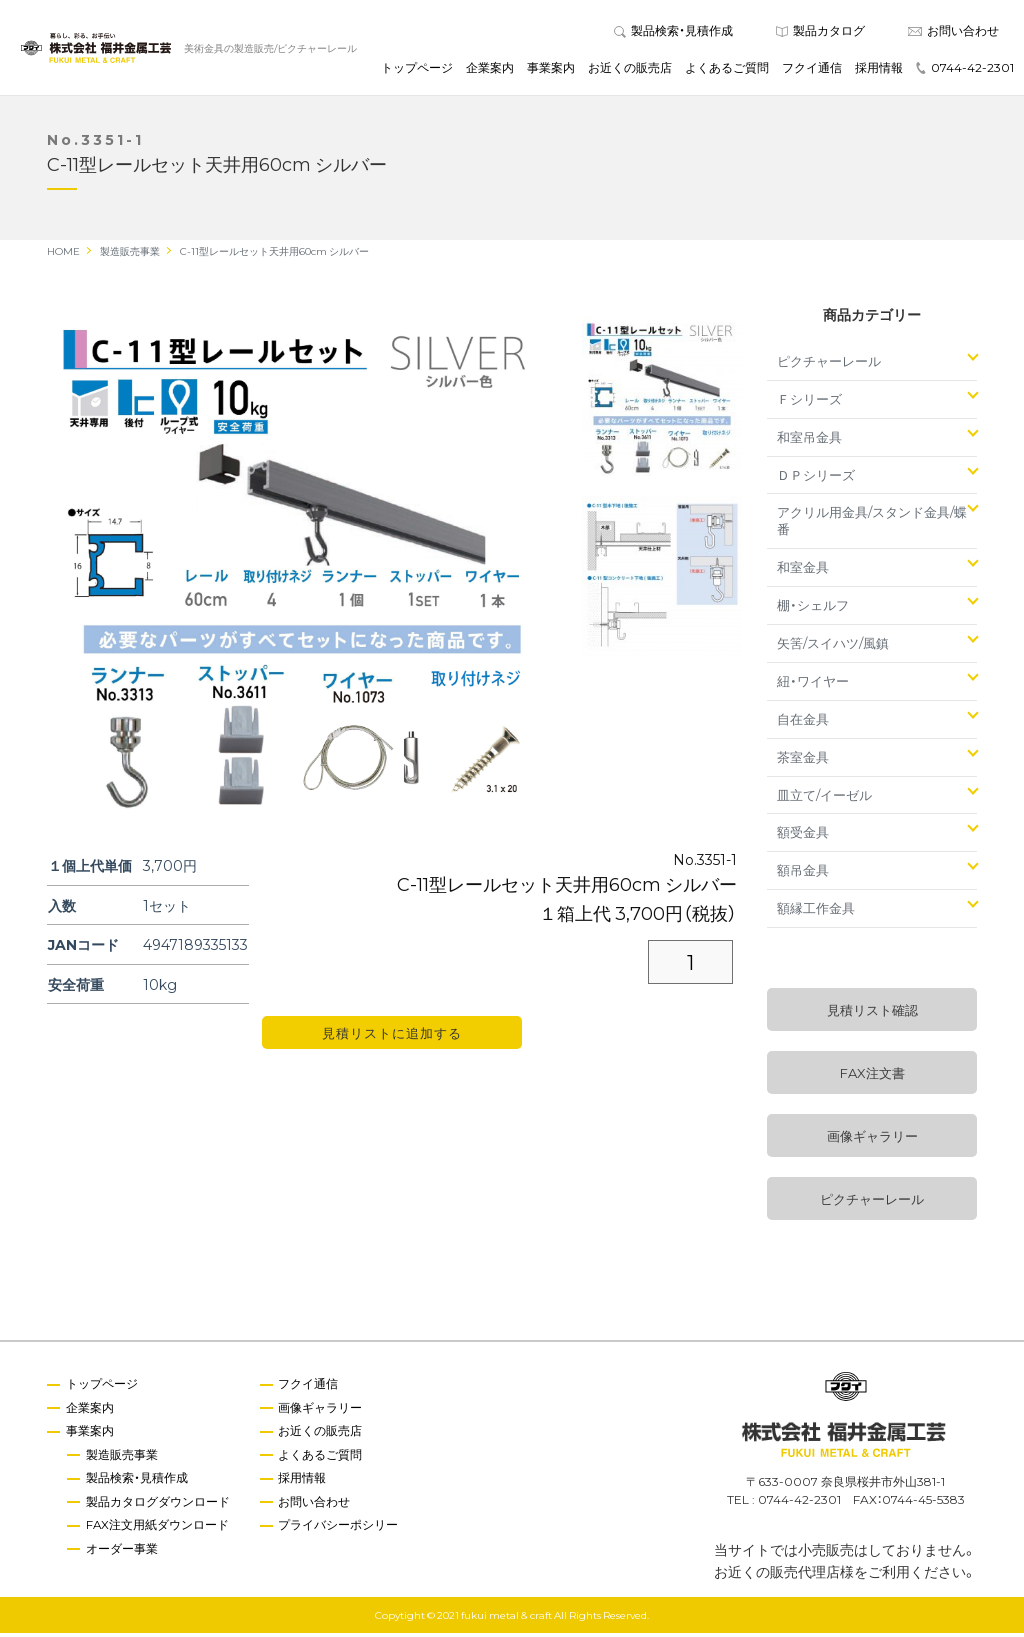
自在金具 (803, 722)
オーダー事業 (123, 1554)
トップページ (417, 69)
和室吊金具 (809, 440)
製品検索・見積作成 (673, 32)
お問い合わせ (953, 32)
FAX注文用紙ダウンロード (159, 1530)
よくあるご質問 (727, 69)
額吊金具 (803, 874)
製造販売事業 (123, 1459)
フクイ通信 (812, 69)
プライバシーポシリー (341, 1530)
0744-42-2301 (965, 69)
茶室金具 (803, 760)
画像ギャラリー (872, 1140)
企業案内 (490, 69)
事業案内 (551, 69)
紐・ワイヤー (813, 684)
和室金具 (803, 571)
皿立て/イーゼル (824, 798)
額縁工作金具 (816, 912)
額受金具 (803, 836)
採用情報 (879, 69)
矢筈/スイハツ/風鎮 (833, 646)
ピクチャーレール (829, 364)
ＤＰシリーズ (816, 478)
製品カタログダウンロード (159, 1507)
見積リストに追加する (392, 1037)
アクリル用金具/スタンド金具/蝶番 (872, 525)
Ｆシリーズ (809, 402)
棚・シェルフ (813, 609)
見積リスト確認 (872, 1014)
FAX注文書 (872, 1077)
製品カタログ (820, 32)
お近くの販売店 (630, 69)
